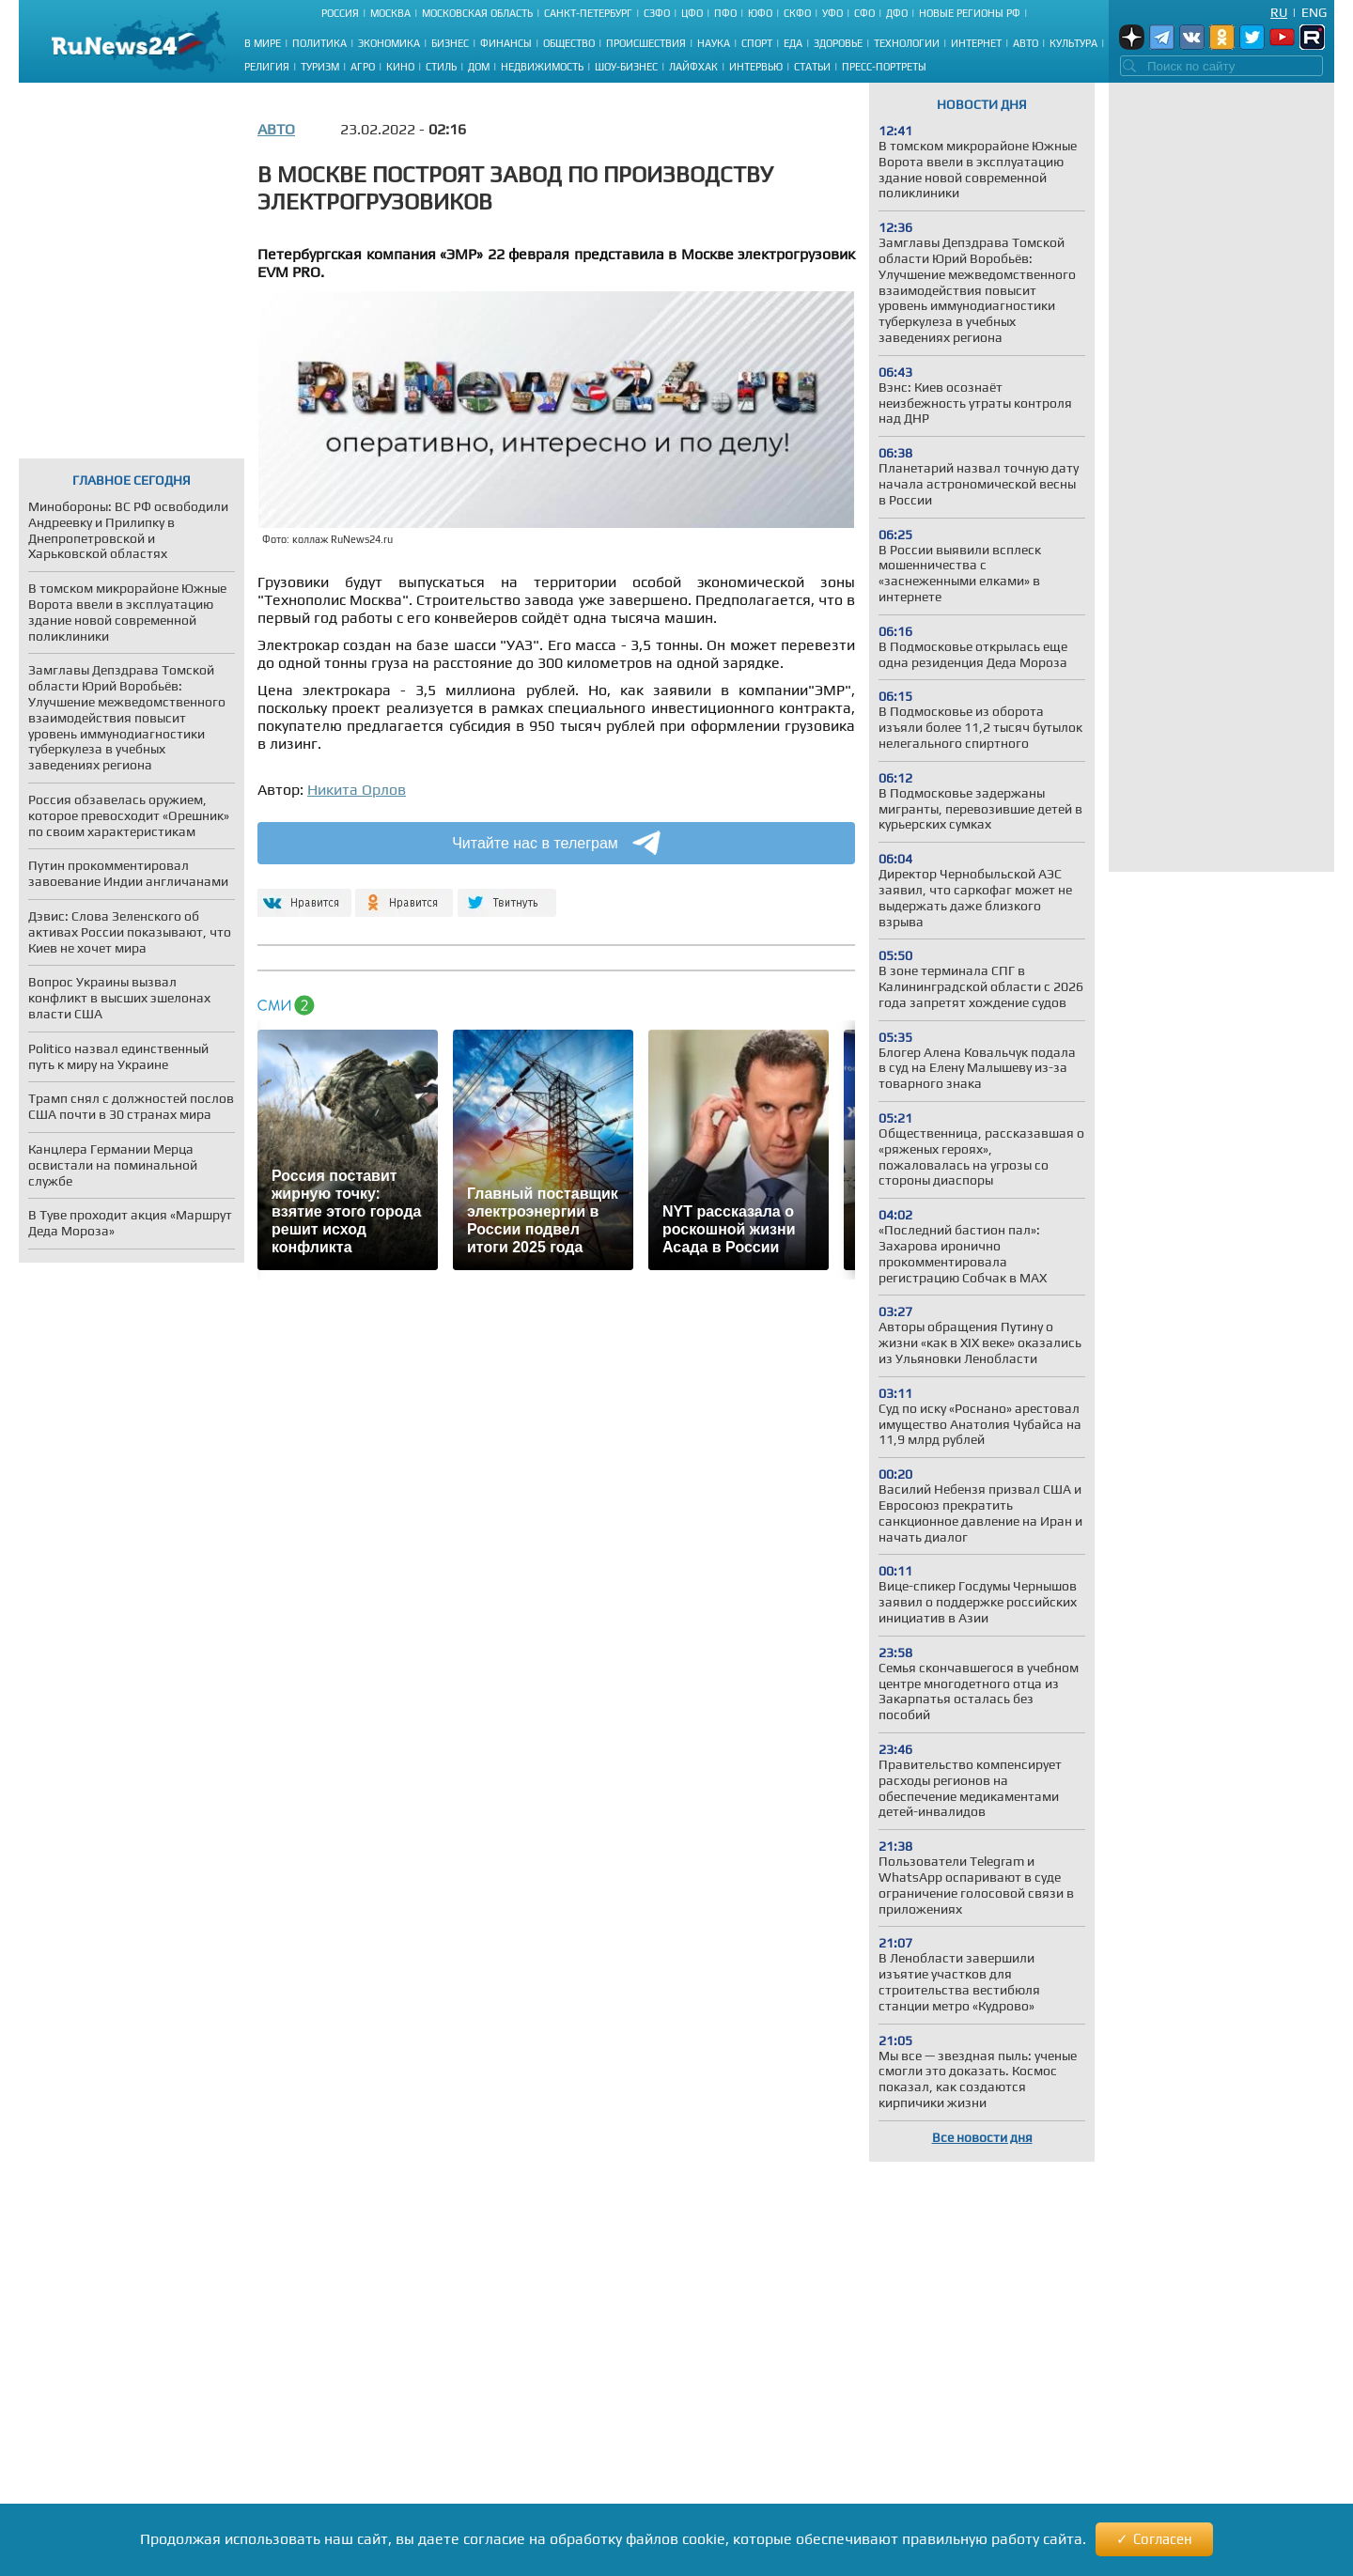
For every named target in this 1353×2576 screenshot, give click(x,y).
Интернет (976, 43)
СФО (864, 13)
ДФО (897, 13)
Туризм (320, 66)
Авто (1025, 43)
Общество (569, 43)
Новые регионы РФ (969, 13)
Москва (390, 13)
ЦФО (692, 13)
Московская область (477, 13)
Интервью (756, 66)
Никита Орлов (356, 790)
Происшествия (646, 43)
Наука (713, 43)
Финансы (506, 43)
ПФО (725, 13)
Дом (479, 66)
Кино (400, 66)
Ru (1278, 12)
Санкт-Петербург (588, 13)
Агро (362, 66)
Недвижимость (542, 66)
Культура (1073, 43)
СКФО (797, 13)
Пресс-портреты (884, 66)
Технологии (907, 43)
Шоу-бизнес (626, 66)
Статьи (812, 66)
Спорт (756, 43)
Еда (793, 43)
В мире (262, 43)
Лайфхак (693, 66)
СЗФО (657, 13)
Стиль (441, 66)
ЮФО (760, 13)
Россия (340, 13)
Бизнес (450, 43)
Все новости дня (982, 2137)
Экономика (389, 43)
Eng (1314, 12)
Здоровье (838, 43)
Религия (266, 66)
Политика (319, 43)
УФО (832, 13)
